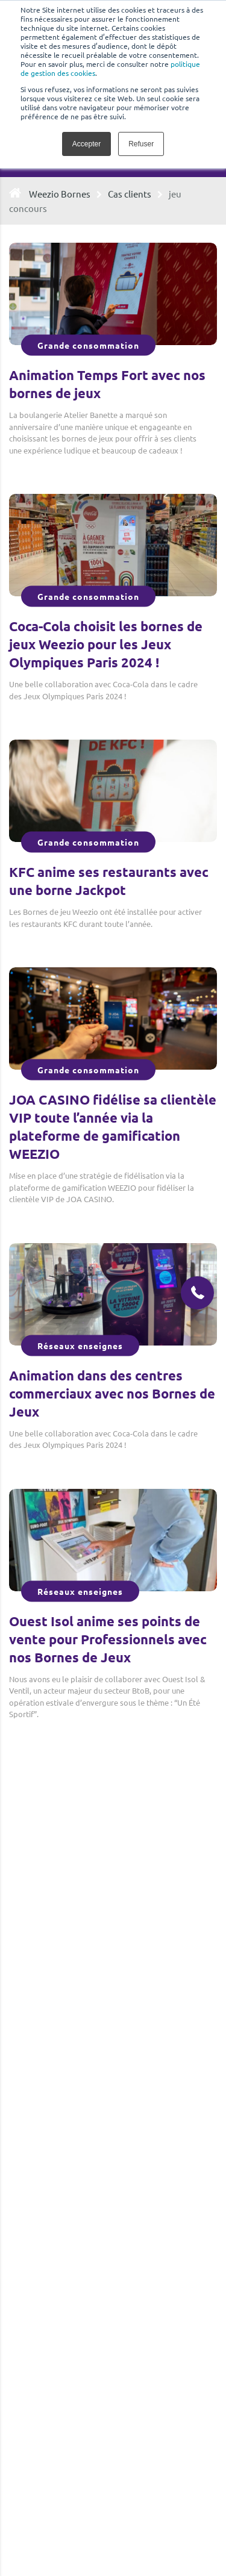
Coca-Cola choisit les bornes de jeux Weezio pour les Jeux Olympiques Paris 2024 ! (105, 644)
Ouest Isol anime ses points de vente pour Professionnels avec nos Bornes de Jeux (108, 1639)
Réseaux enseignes (80, 1344)
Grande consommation (88, 345)
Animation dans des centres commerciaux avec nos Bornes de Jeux (112, 1393)
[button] (197, 1292)
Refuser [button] (141, 144)
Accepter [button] (86, 144)
